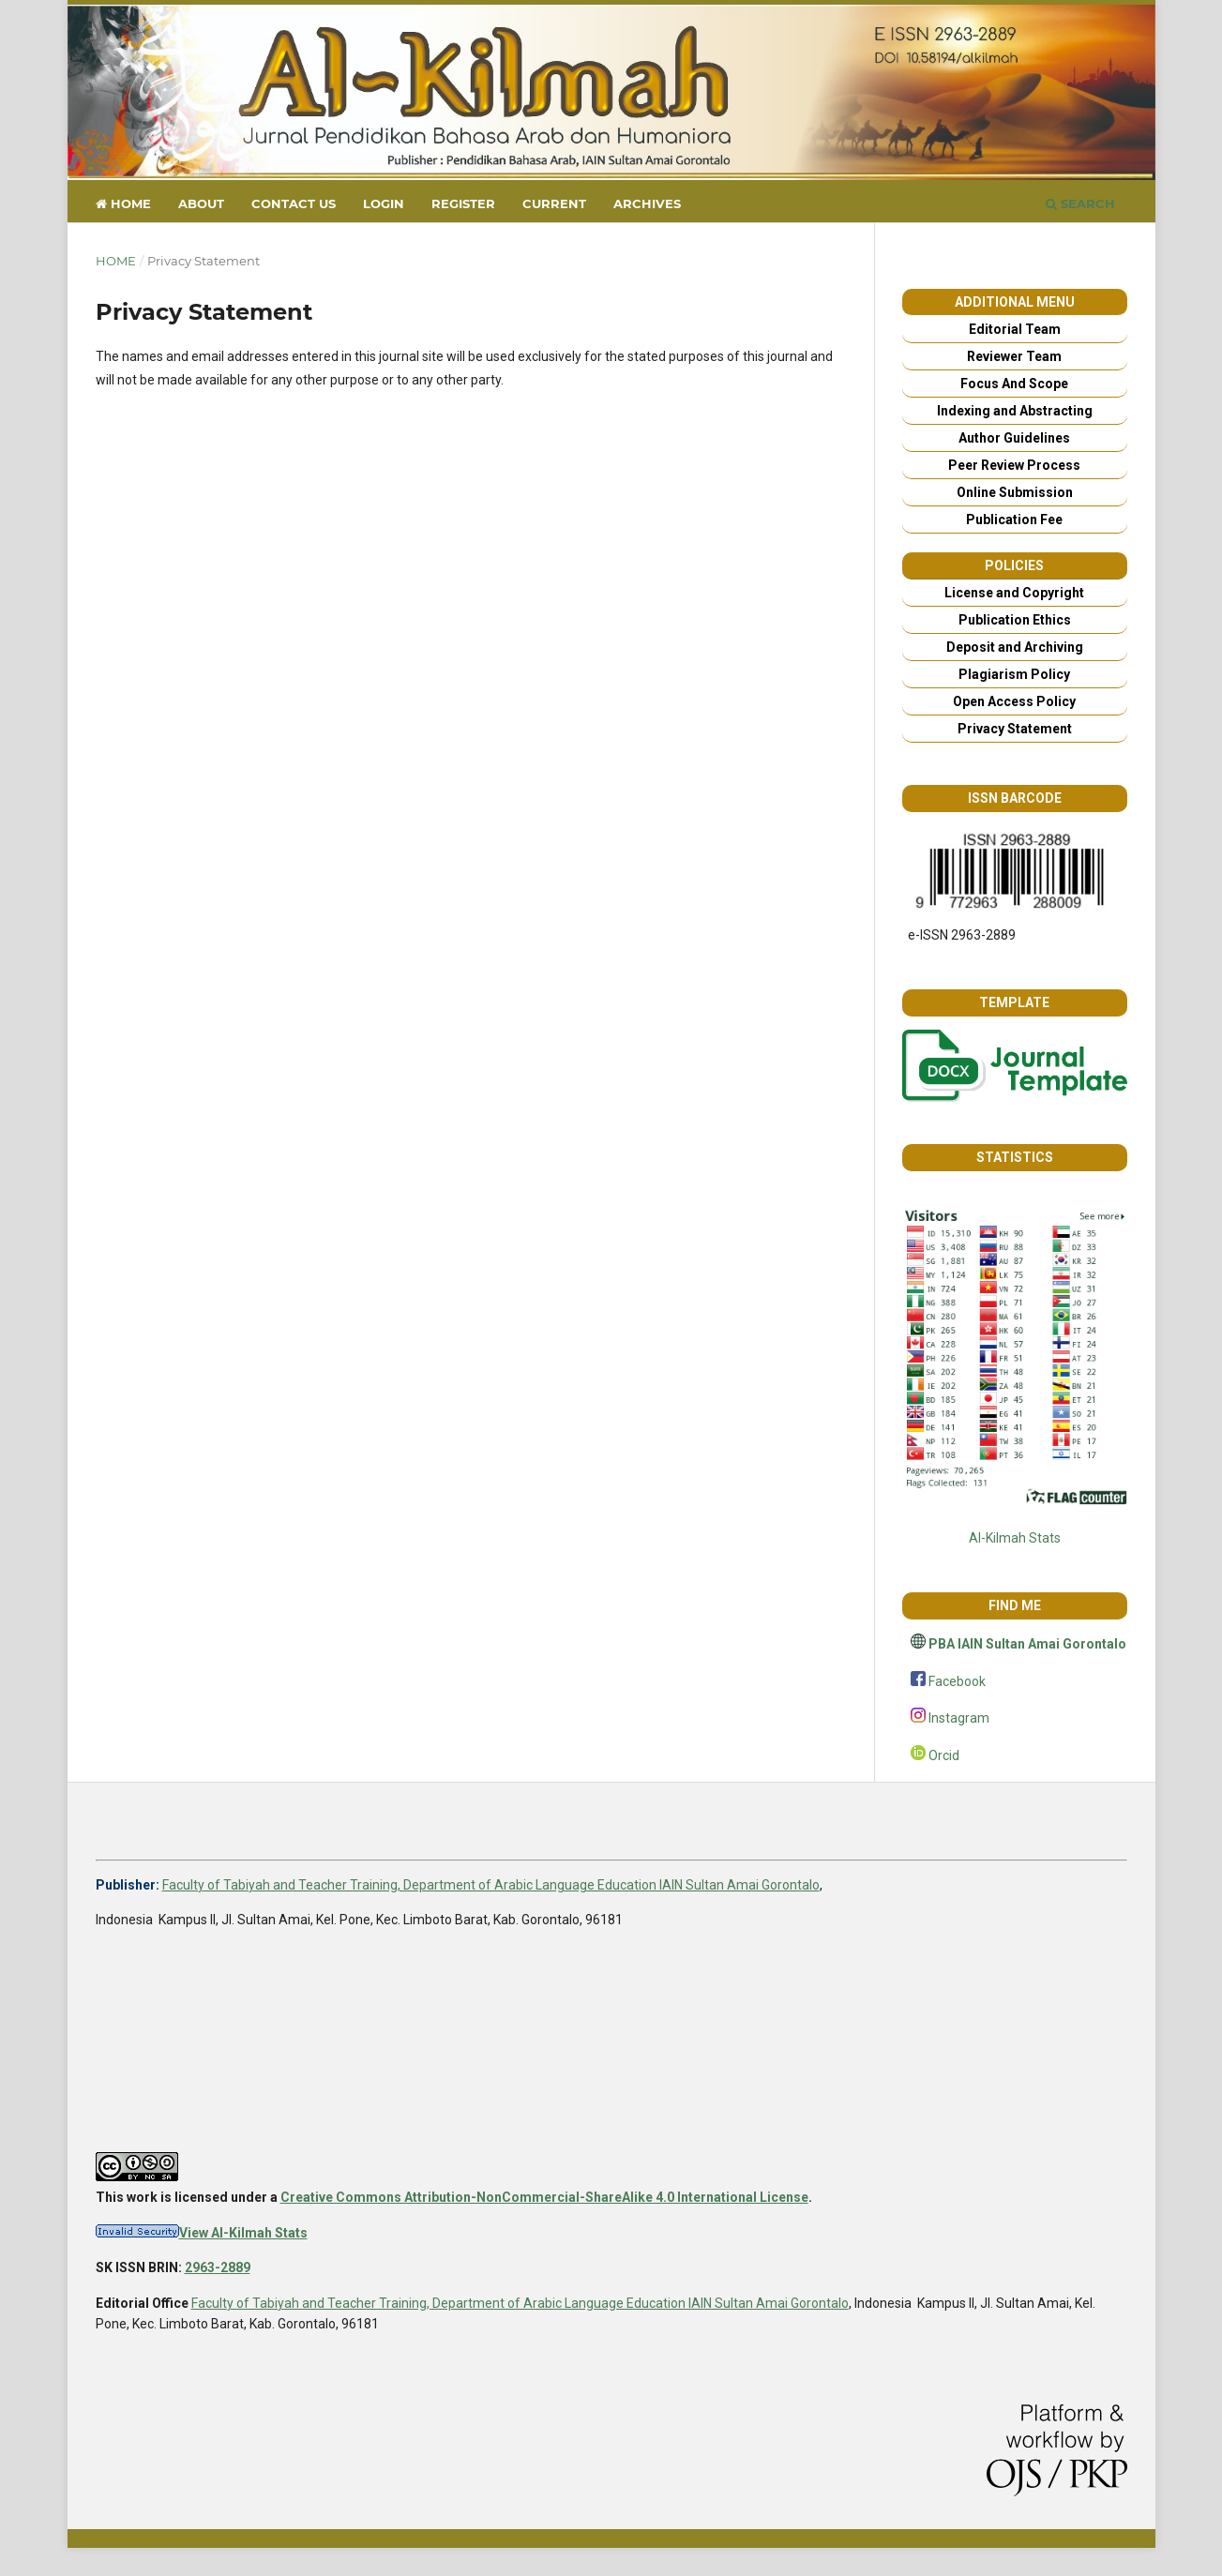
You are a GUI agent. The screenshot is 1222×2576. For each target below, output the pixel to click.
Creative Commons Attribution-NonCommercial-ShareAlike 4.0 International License (544, 2197)
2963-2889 (217, 2267)
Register (463, 203)
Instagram (958, 1717)
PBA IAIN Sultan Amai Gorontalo (1027, 1643)
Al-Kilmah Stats (1015, 1537)
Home (123, 203)
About (201, 203)
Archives (647, 203)
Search (1080, 203)
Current (554, 203)
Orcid (943, 1755)
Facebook (957, 1681)
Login (383, 203)
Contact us (293, 203)
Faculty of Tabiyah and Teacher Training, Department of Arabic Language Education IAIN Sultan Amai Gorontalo (491, 1884)
